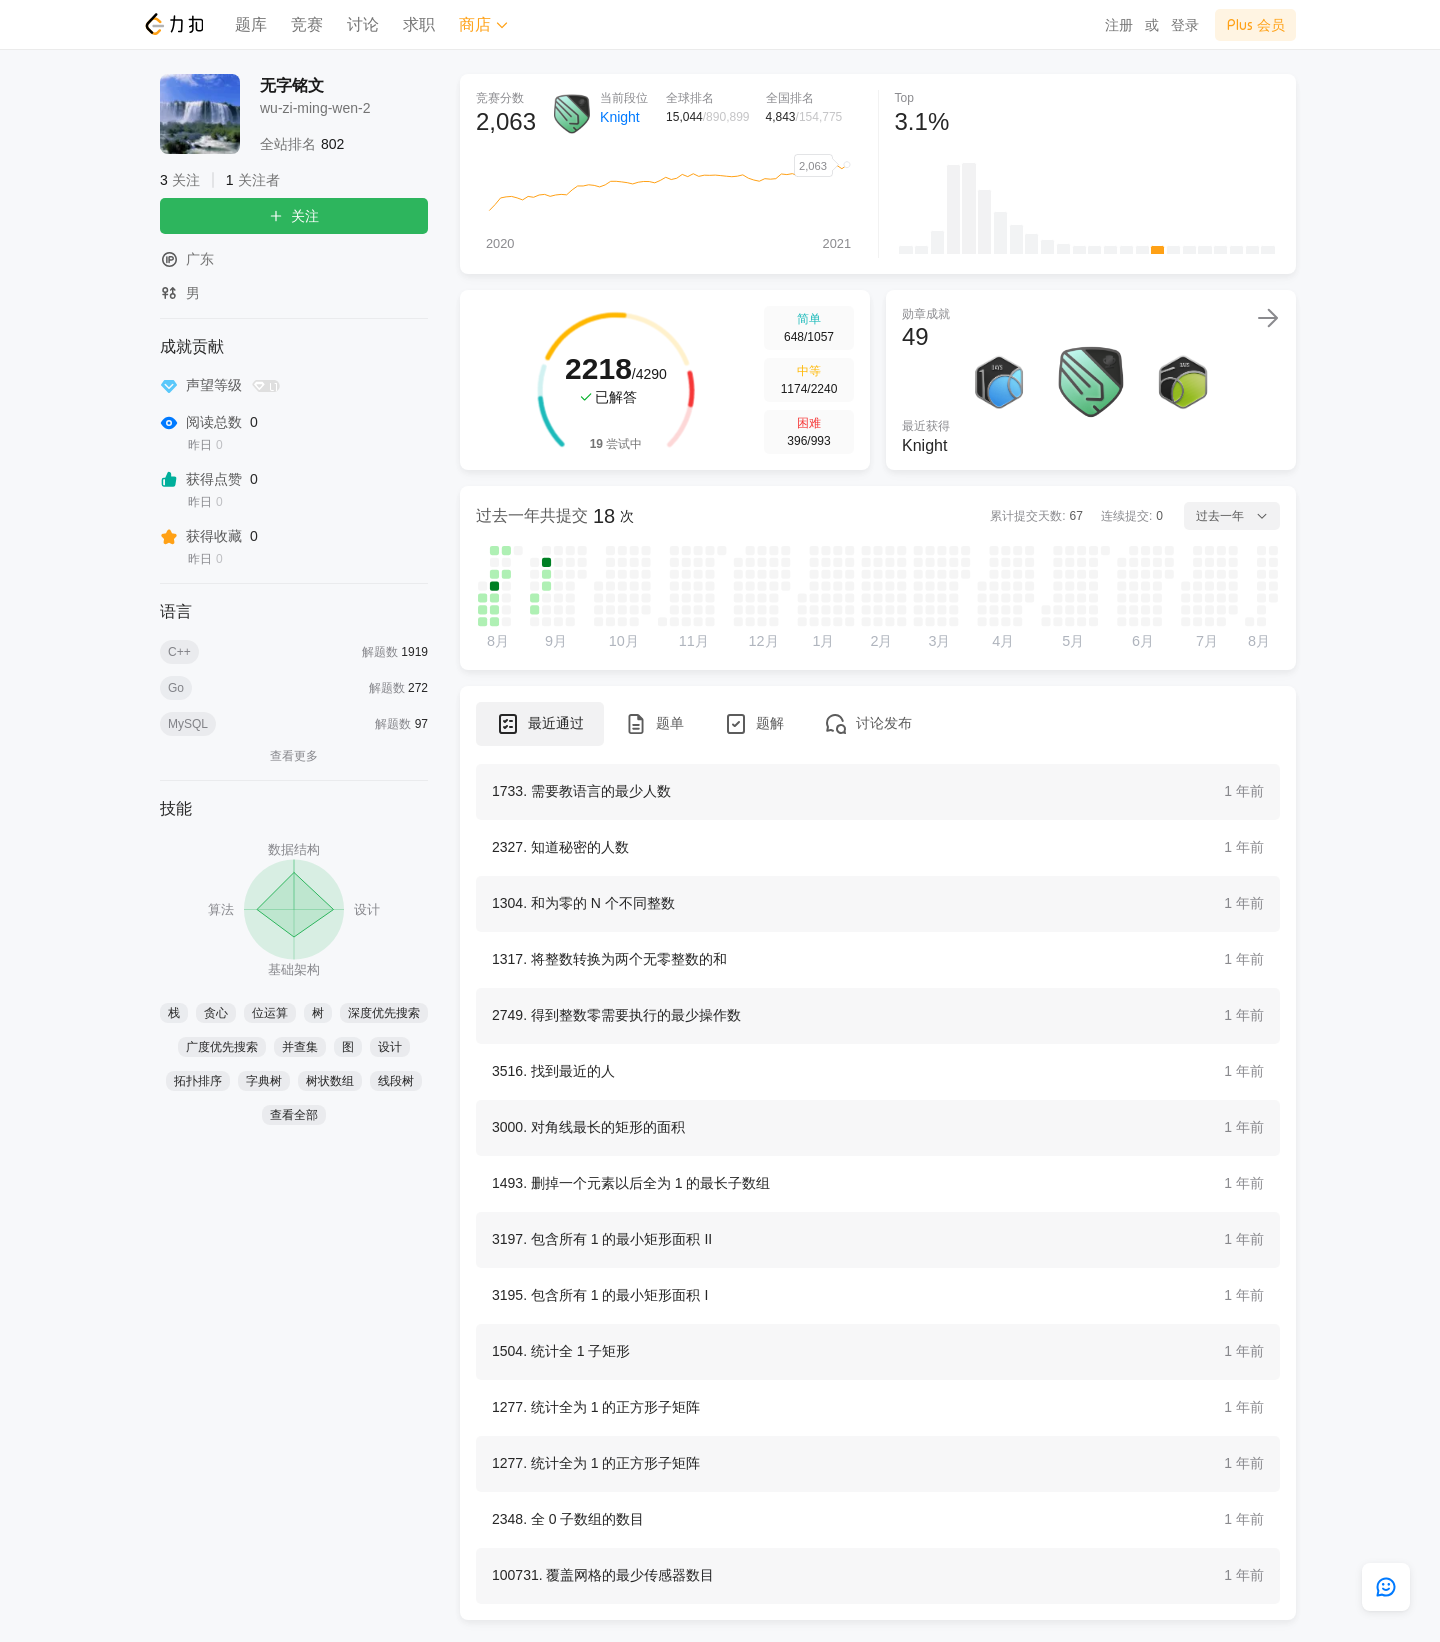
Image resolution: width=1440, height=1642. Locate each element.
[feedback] (1386, 1587)
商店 (484, 24)
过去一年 (1232, 516)
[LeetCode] (173, 24)
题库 (251, 24)
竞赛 (307, 24)
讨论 (363, 24)
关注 (294, 216)
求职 (419, 24)
